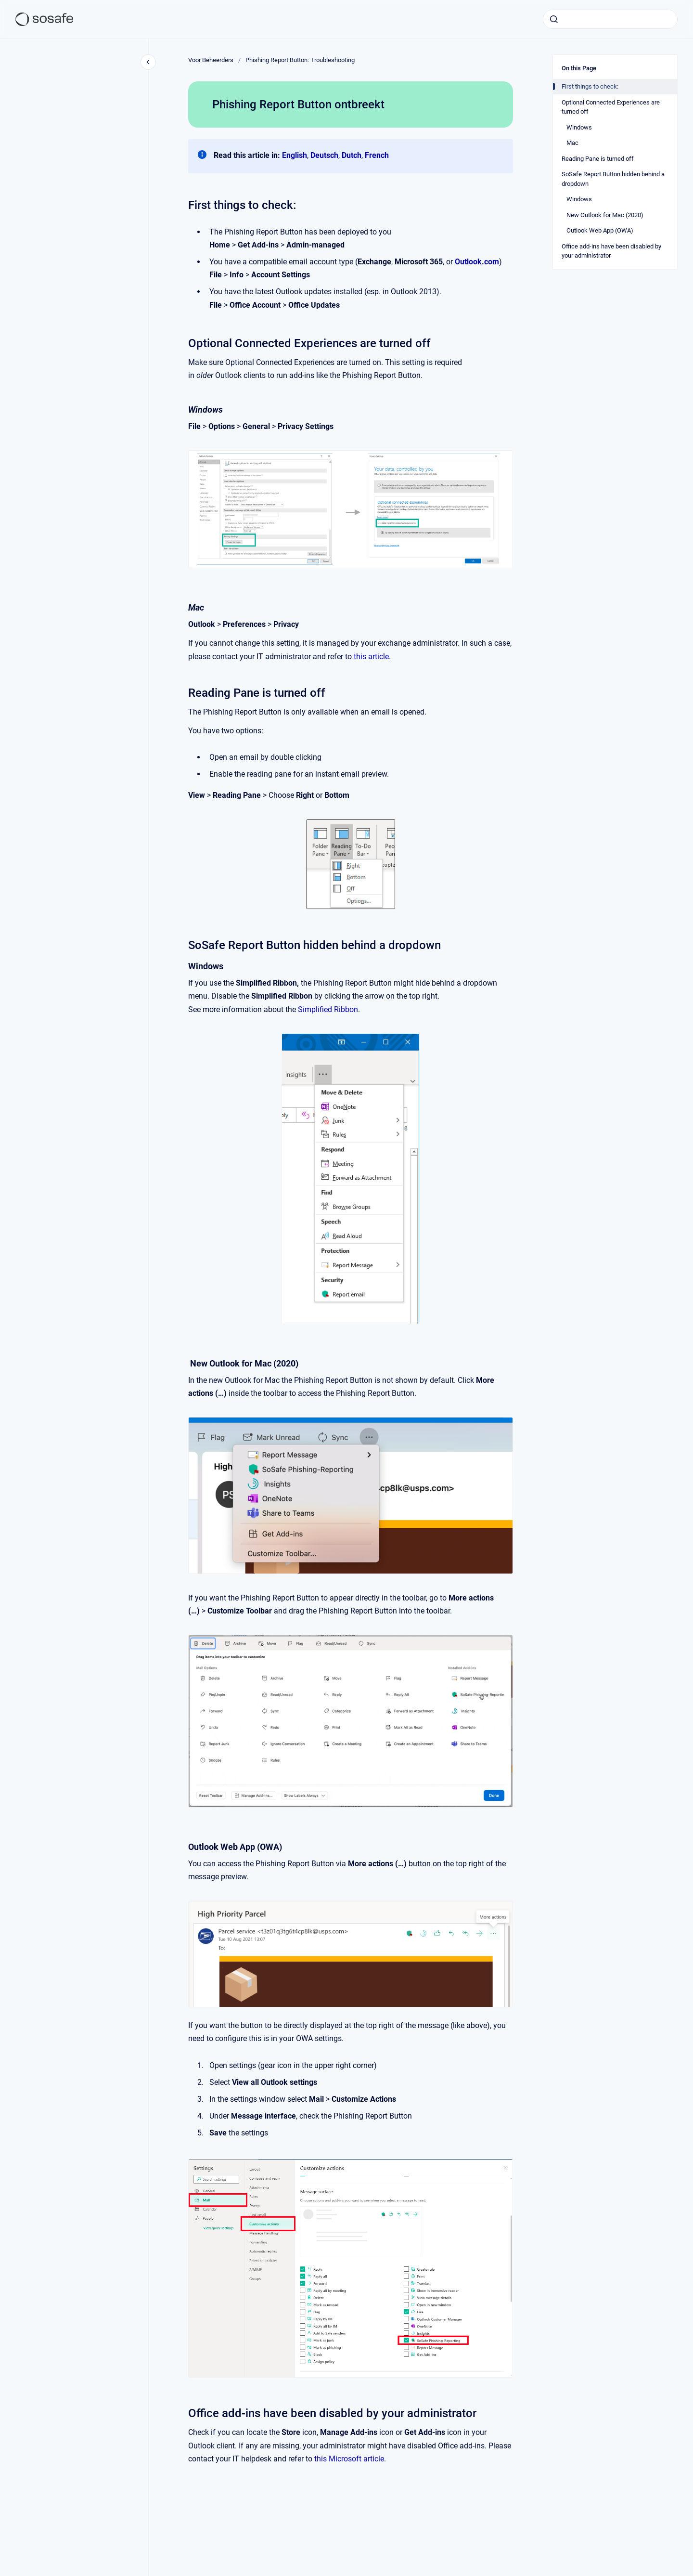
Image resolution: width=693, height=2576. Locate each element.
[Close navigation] (148, 62)
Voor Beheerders (210, 60)
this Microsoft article (349, 2458)
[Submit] (554, 19)
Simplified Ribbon (328, 1009)
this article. (372, 656)
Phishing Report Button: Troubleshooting (300, 60)
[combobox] (610, 19)
